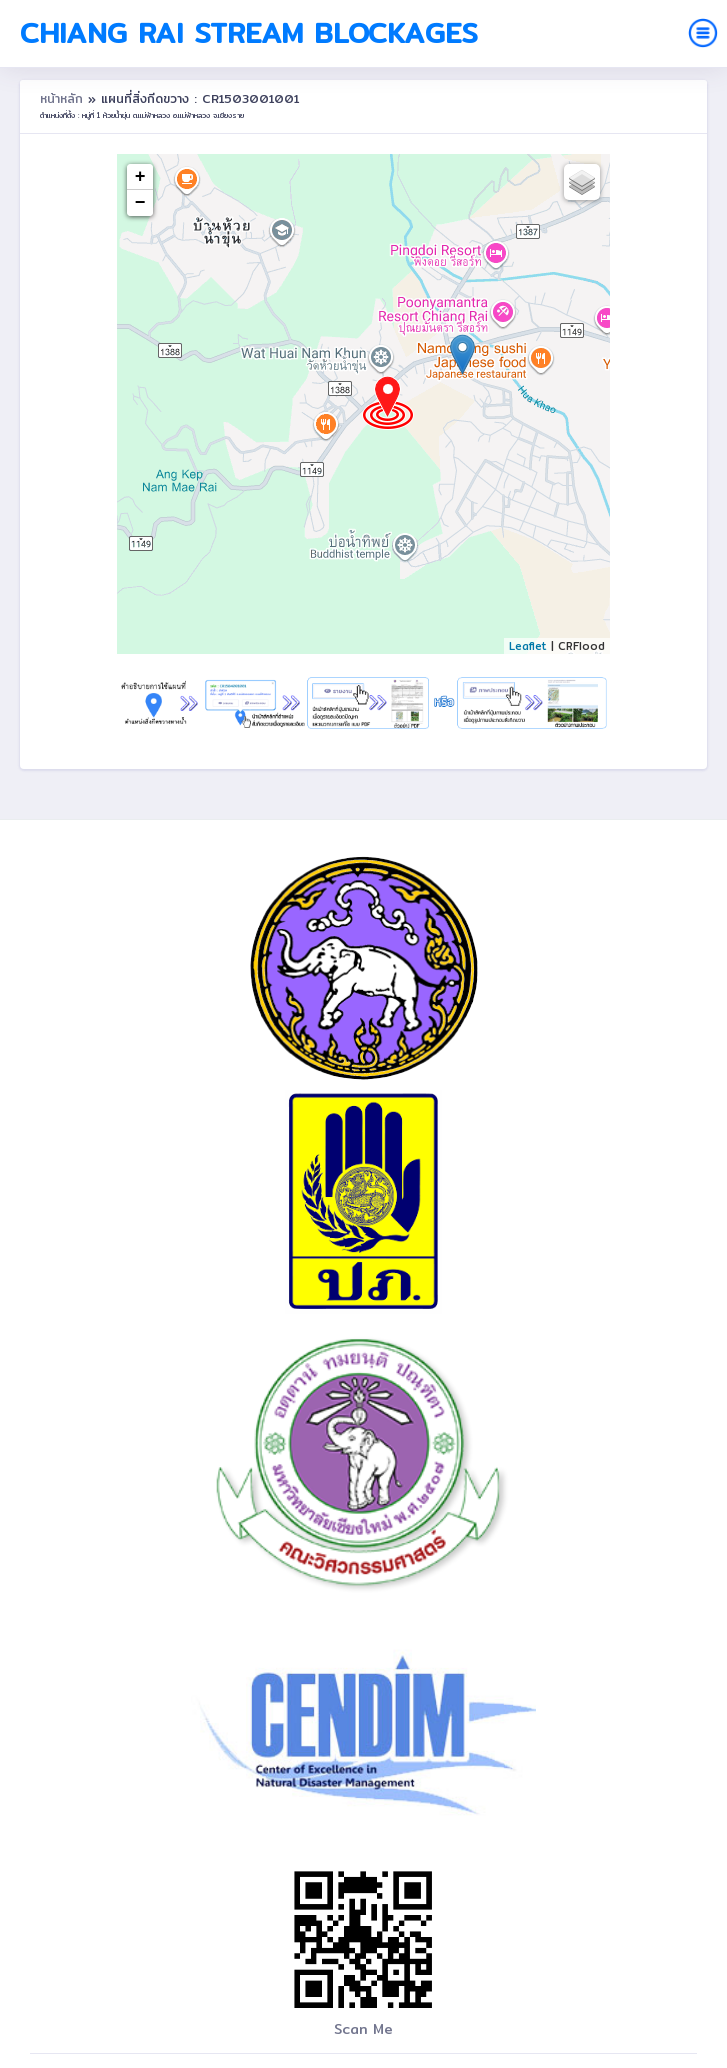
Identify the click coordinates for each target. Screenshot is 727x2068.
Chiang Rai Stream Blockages (249, 33)
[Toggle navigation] (703, 33)
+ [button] (140, 177)
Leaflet (528, 646)
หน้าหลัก (64, 98)
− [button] (140, 203)
